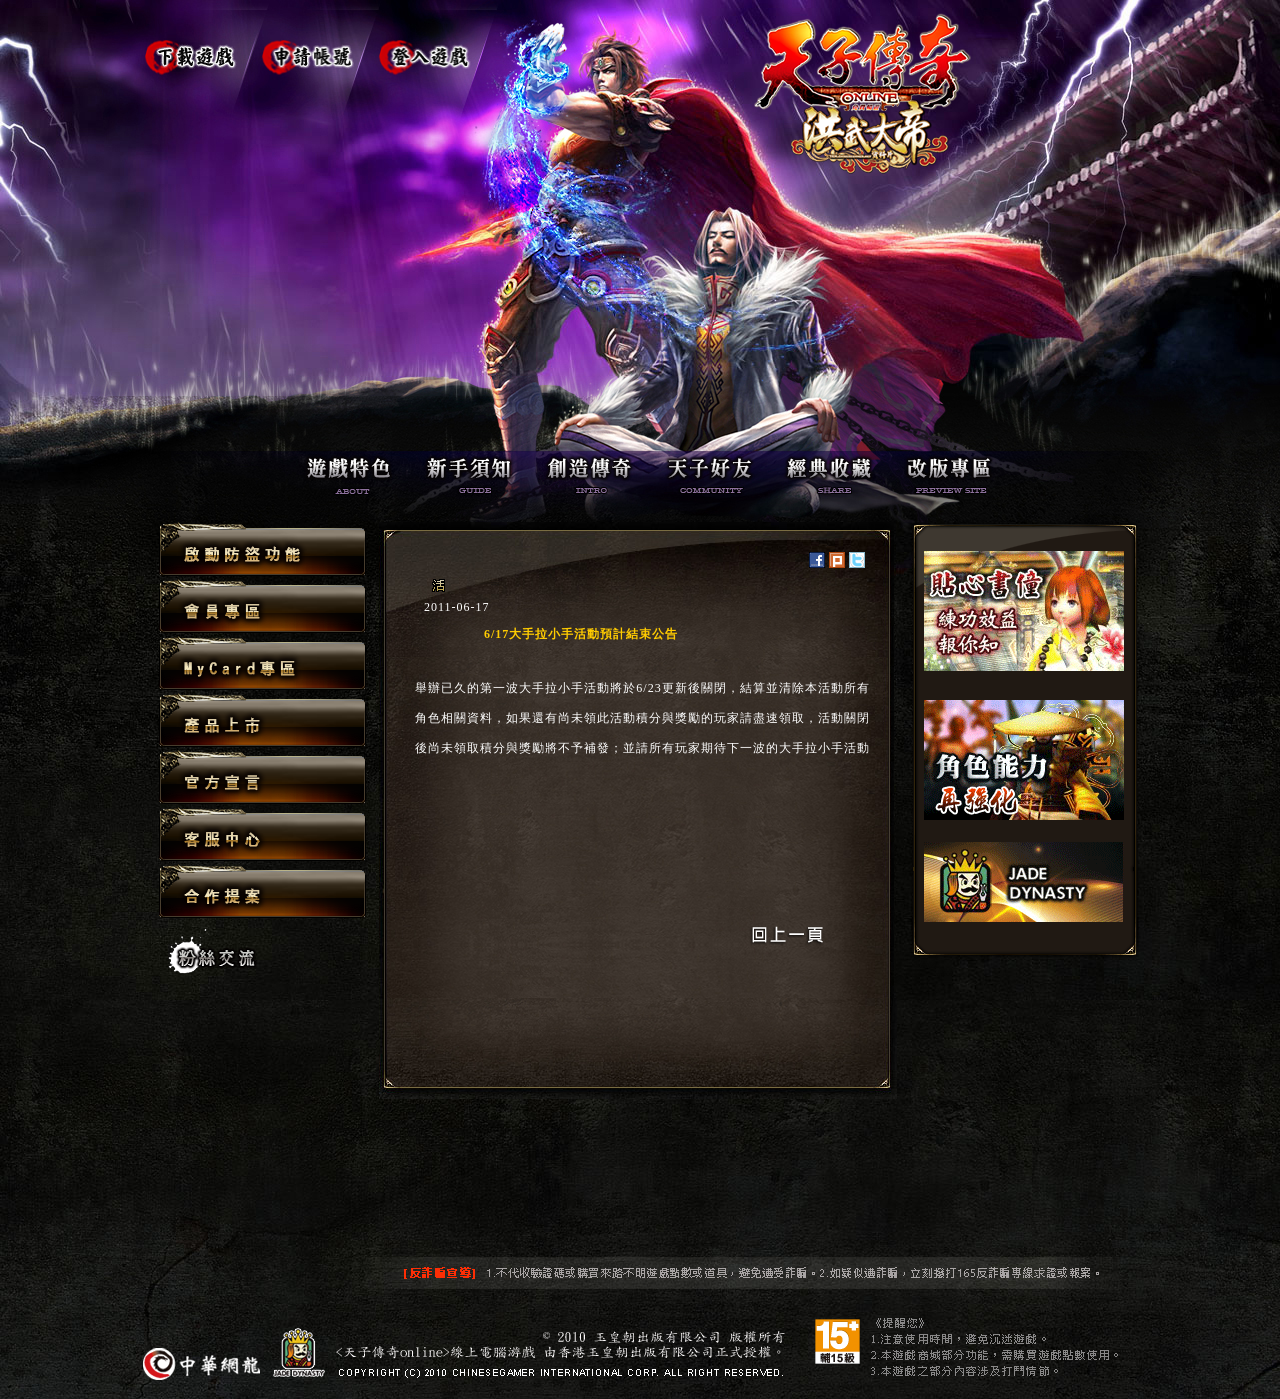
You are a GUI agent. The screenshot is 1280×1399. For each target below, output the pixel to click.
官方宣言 (262, 778)
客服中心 (262, 835)
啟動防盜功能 (262, 550)
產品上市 (262, 721)
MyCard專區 (262, 664)
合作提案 (262, 891)
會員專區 (262, 607)
